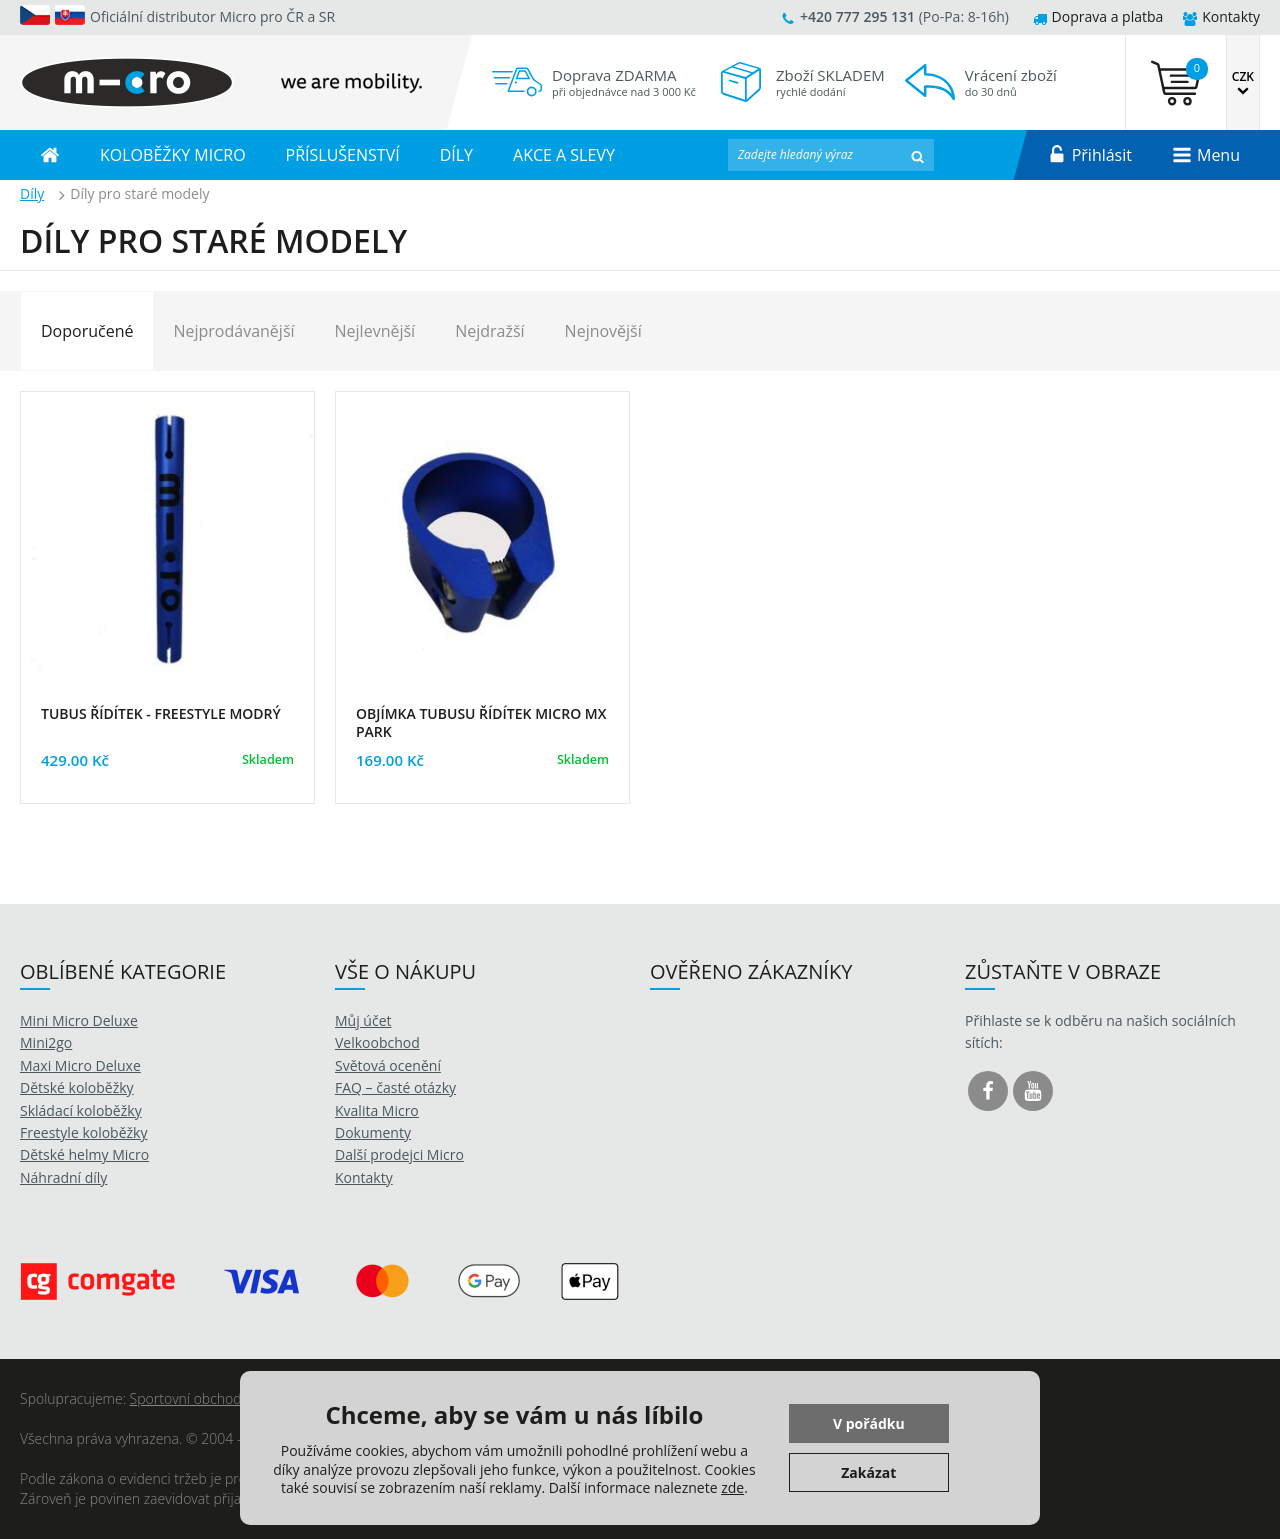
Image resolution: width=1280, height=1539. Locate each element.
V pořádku (869, 1423)
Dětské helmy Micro (84, 1154)
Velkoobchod (377, 1042)
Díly (32, 193)
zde (732, 1487)
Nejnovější (603, 331)
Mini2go (46, 1042)
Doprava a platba (1098, 16)
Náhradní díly (63, 1177)
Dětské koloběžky (77, 1087)
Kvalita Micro (377, 1110)
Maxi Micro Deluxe (80, 1065)
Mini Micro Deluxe (79, 1020)
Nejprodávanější (233, 331)
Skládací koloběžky (81, 1110)
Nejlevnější (375, 331)
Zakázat (868, 1472)
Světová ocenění (388, 1065)
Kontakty (1221, 16)
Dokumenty (373, 1132)
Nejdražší (489, 331)
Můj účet (363, 1020)
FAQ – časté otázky (395, 1087)
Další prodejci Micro (399, 1154)
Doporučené (87, 331)
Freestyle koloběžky (83, 1132)
